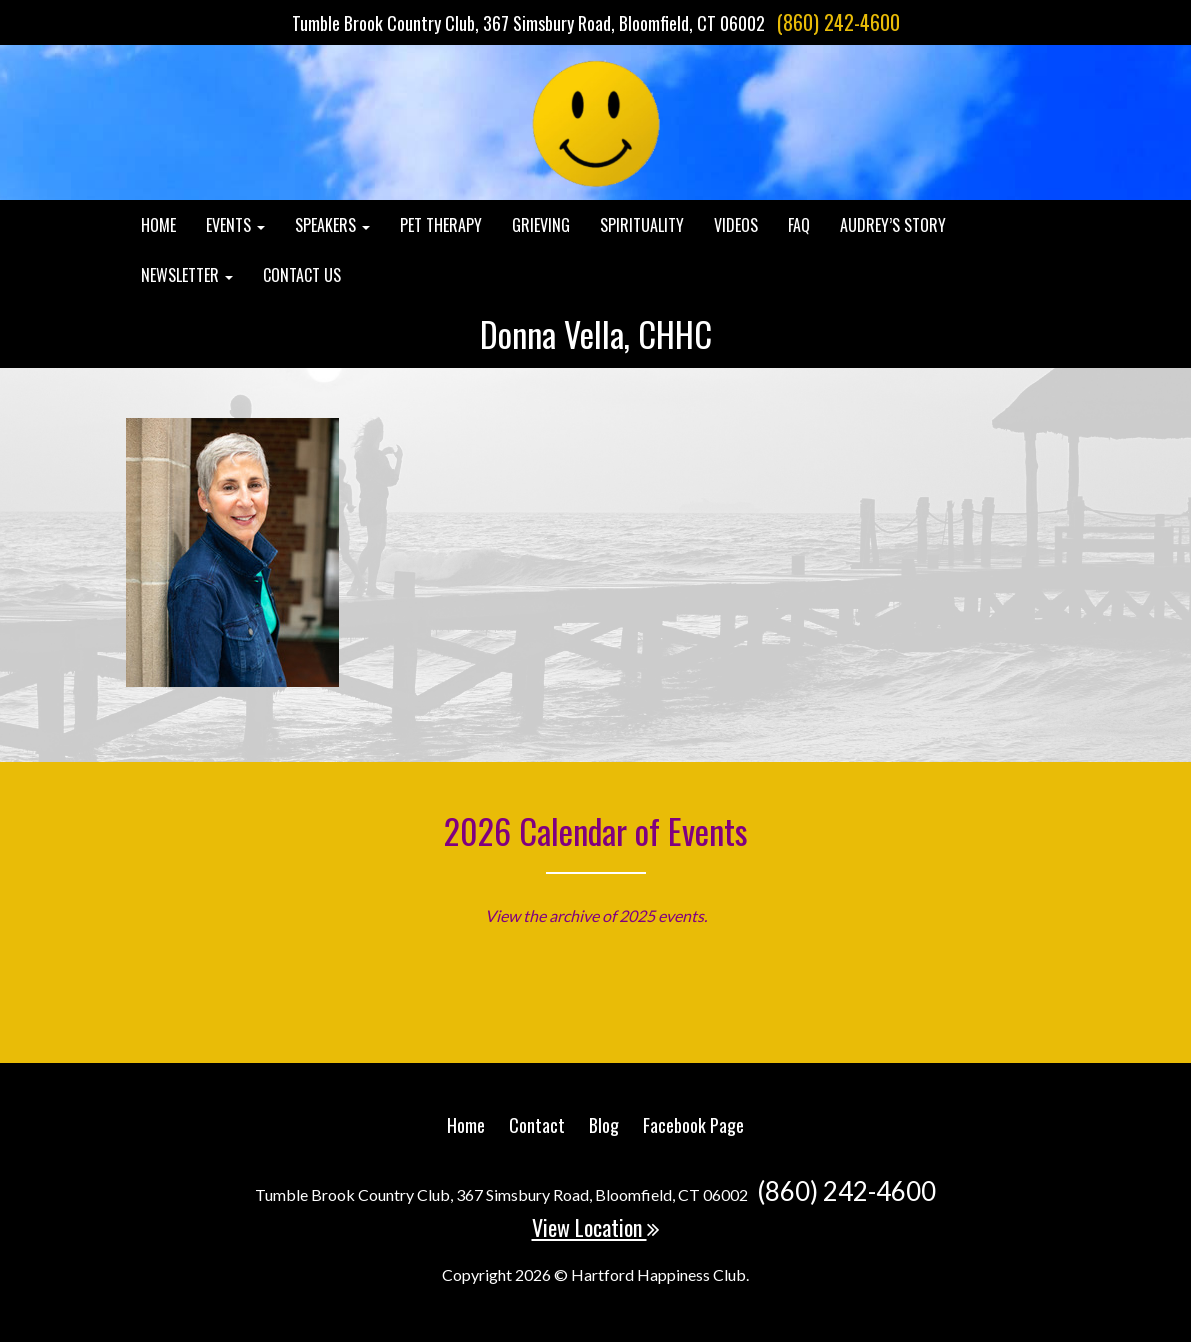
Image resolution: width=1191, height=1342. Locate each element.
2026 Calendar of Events (596, 830)
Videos (736, 225)
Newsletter (187, 275)
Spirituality (642, 225)
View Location (596, 1227)
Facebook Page (693, 1125)
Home (158, 225)
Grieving (541, 225)
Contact (537, 1125)
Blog (604, 1125)
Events (235, 225)
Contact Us (302, 275)
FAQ (799, 225)
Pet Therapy (441, 225)
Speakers (332, 225)
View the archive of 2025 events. (596, 915)
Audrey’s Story (893, 225)
